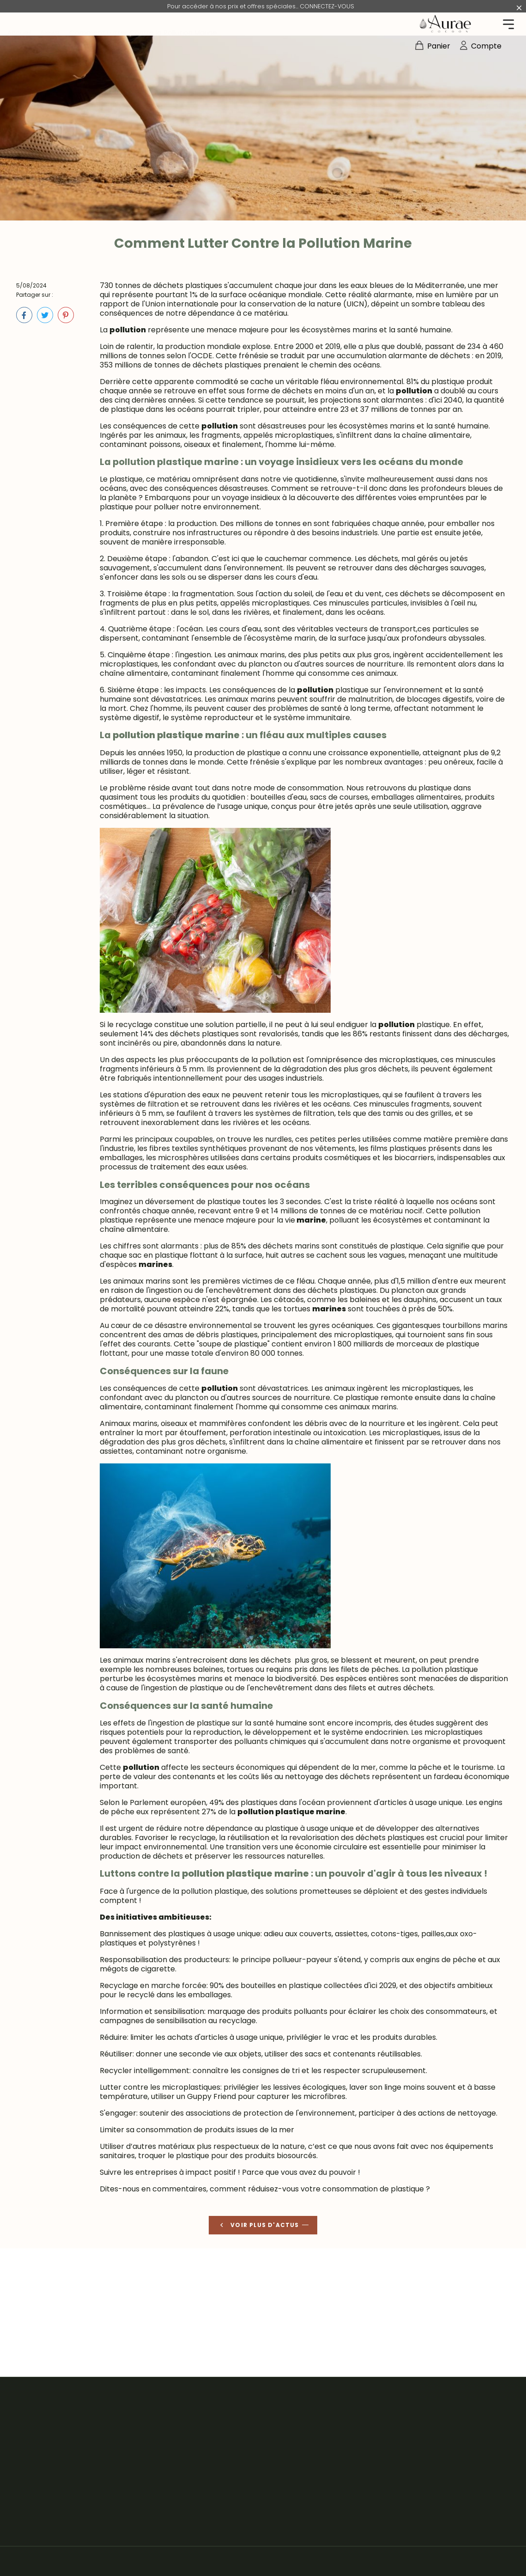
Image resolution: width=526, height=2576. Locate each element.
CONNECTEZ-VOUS (327, 6)
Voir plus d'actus (258, 2225)
